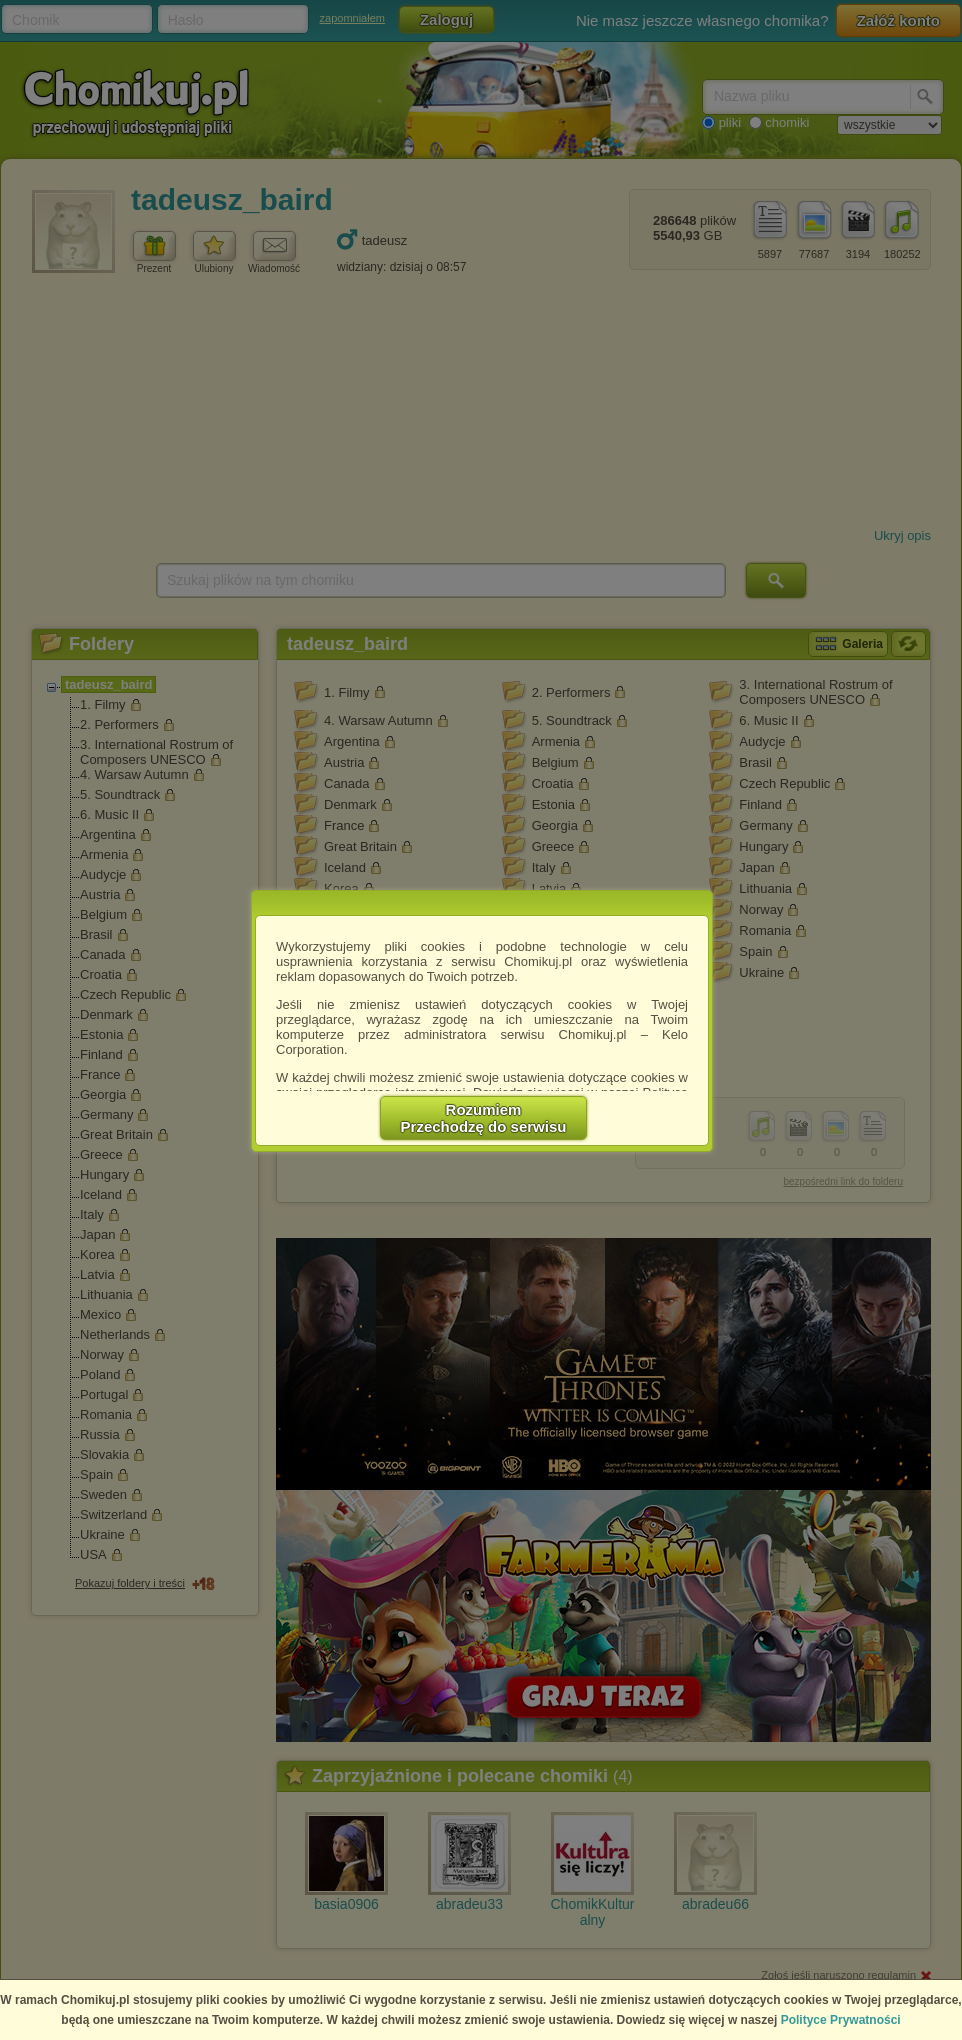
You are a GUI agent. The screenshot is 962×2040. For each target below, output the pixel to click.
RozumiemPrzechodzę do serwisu (484, 1118)
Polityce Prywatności (841, 2020)
